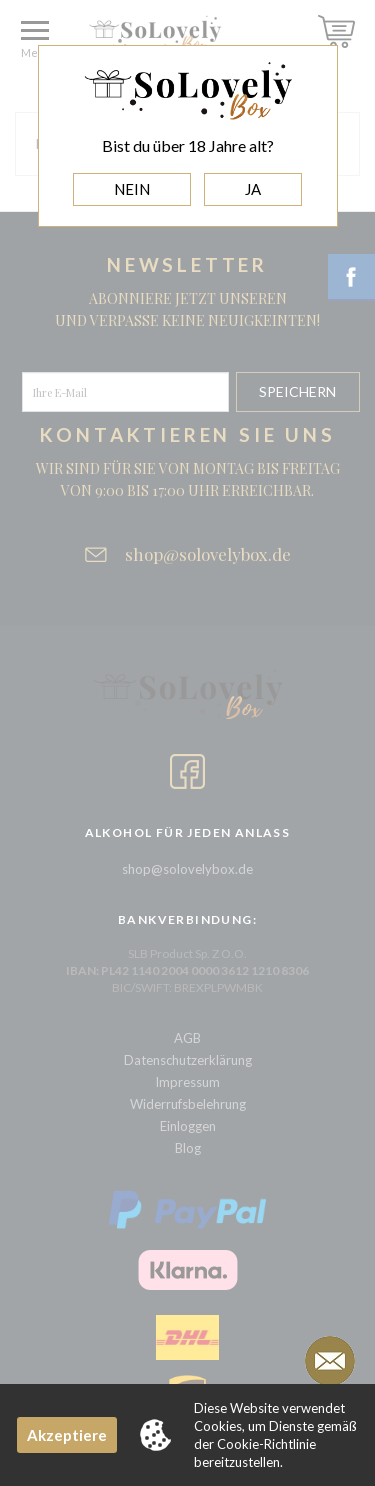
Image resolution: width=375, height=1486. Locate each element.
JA (253, 189)
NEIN (132, 189)
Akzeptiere (67, 1435)
